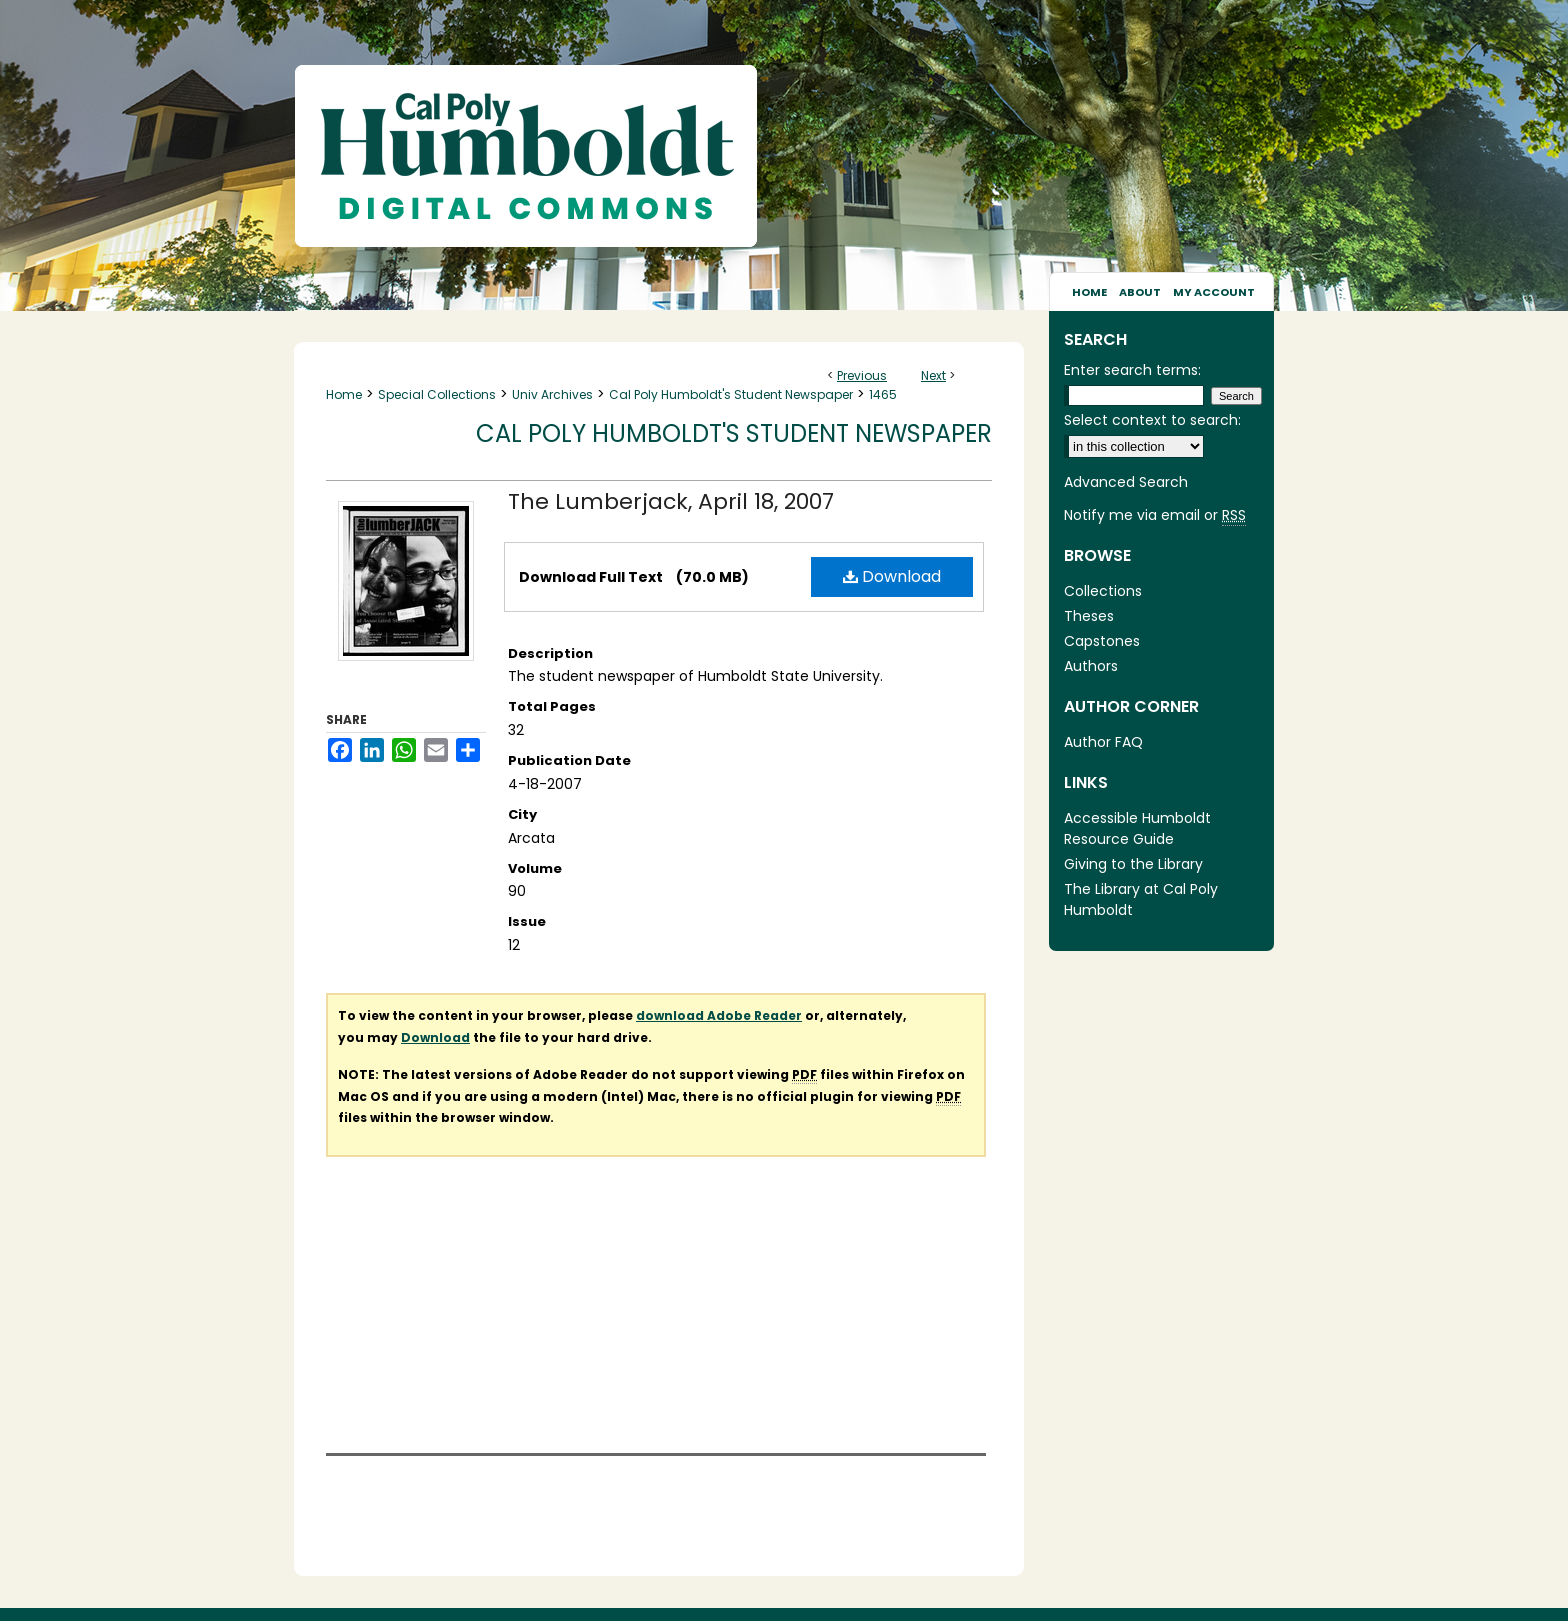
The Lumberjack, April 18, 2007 (671, 501)
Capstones (1102, 641)
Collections (1103, 591)
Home (344, 394)
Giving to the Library (1133, 864)
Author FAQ (1103, 742)
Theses (1089, 616)
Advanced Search (1126, 482)
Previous (862, 375)
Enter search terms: (1132, 370)
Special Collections (437, 394)
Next (933, 375)
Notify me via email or (1155, 515)
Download (892, 576)
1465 (883, 394)
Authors (1091, 666)
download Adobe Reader (719, 1015)
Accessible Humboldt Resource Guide (1137, 828)
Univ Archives (552, 394)
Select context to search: (1152, 420)
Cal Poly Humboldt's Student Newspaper (731, 394)
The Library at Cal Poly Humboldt (1141, 899)
